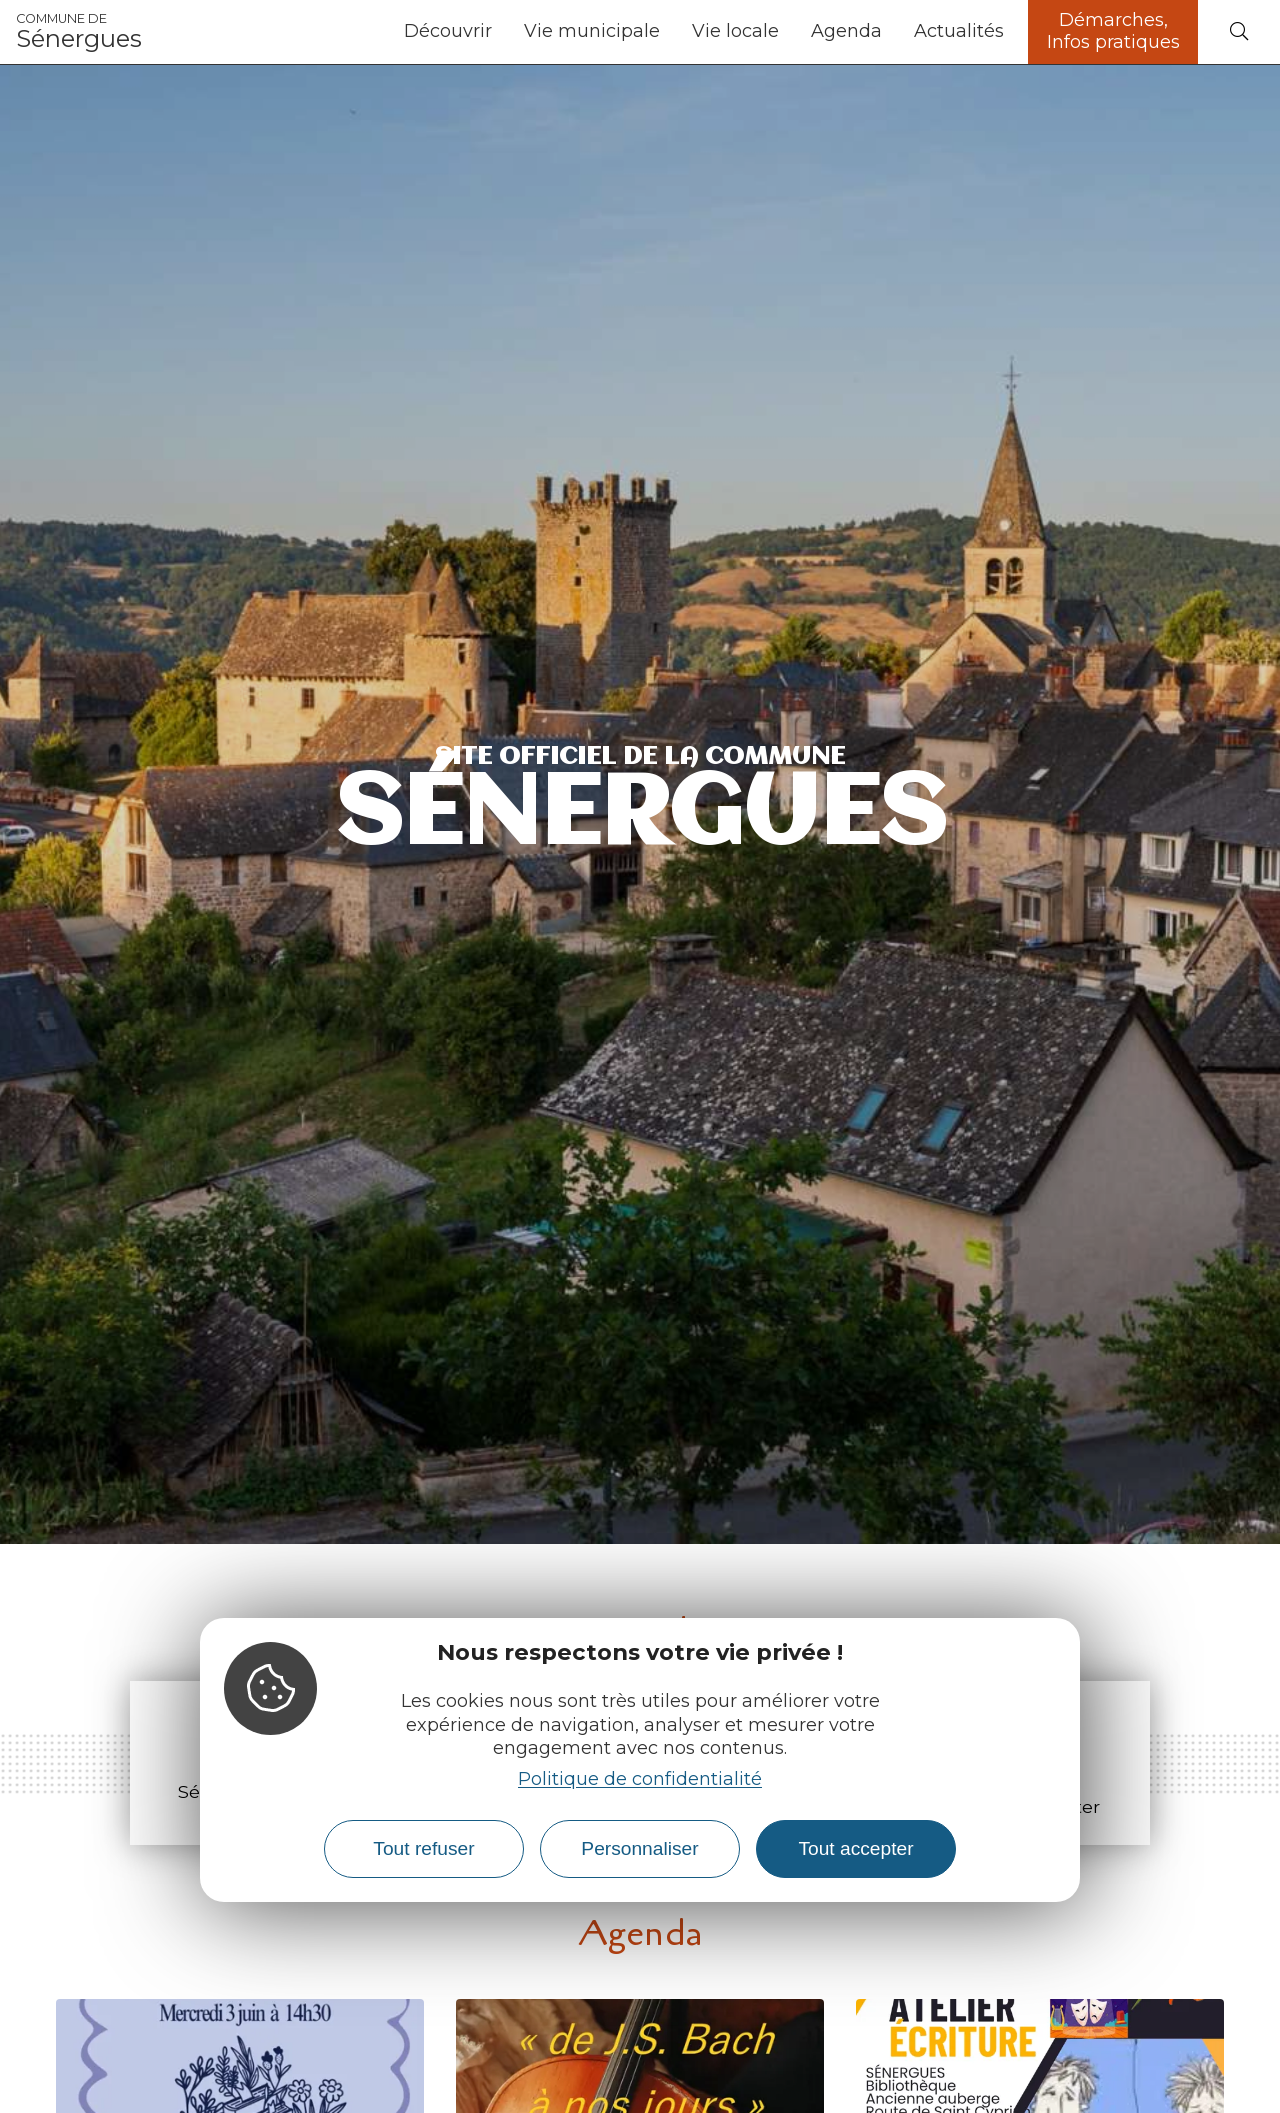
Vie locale (735, 31)
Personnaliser (639, 1848)
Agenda (846, 31)
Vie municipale (592, 31)
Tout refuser (423, 1848)
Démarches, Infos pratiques (1113, 31)
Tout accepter (855, 1848)
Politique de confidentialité (640, 1779)
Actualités (959, 31)
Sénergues (79, 32)
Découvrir (448, 31)
